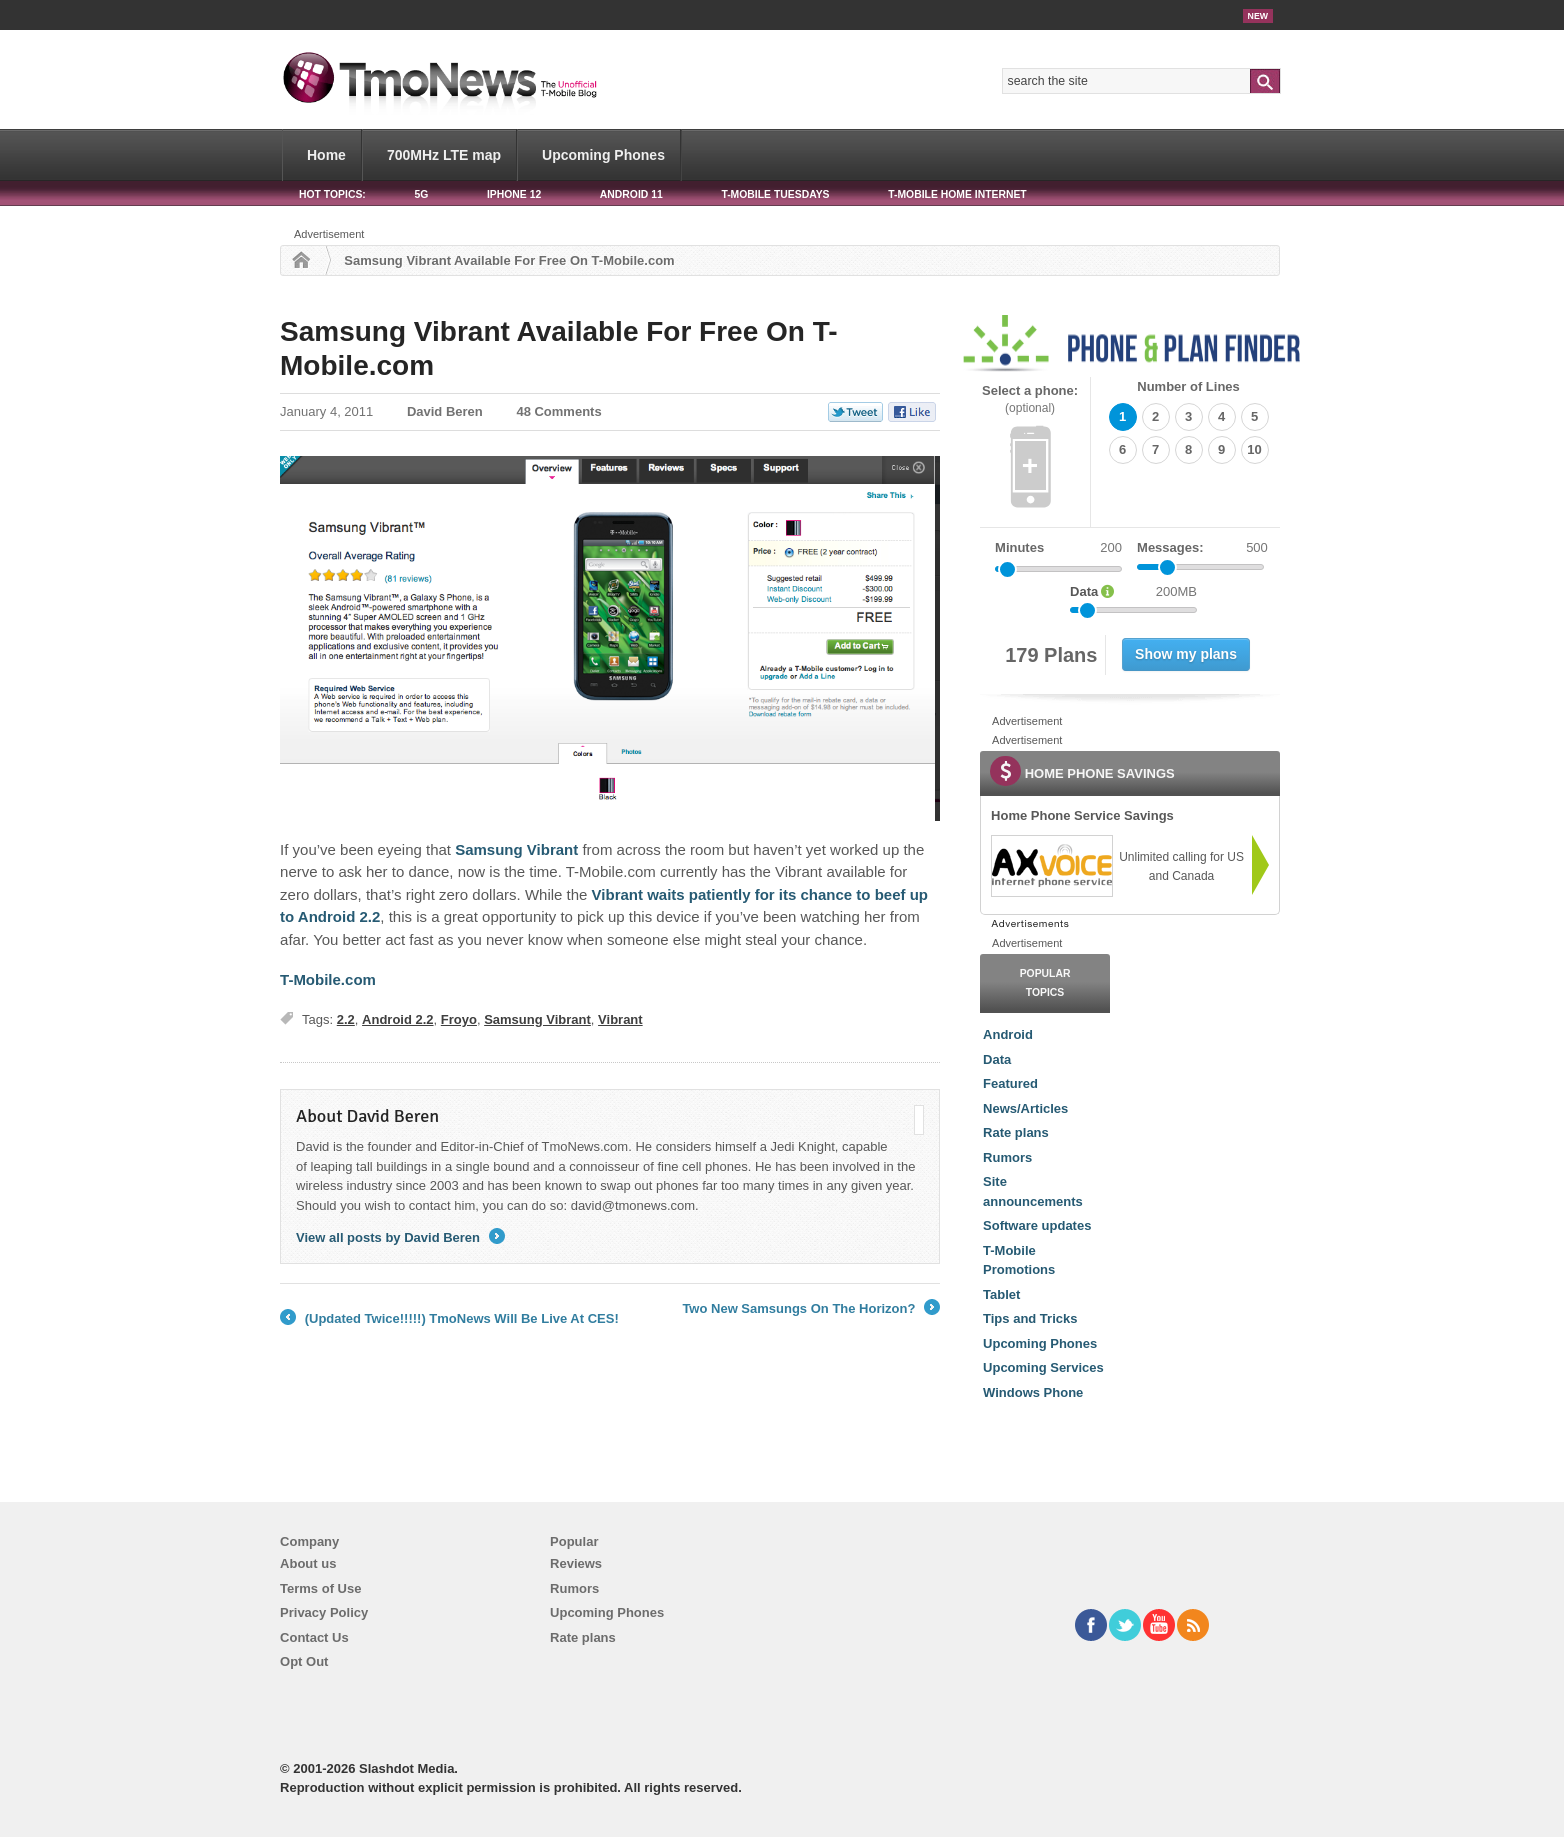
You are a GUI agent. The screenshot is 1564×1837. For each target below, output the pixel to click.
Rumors (1007, 1157)
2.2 (346, 1019)
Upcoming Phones (603, 155)
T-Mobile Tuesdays (775, 194)
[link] (1051, 866)
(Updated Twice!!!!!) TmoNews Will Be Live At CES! (449, 1319)
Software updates (1037, 1225)
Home (326, 155)
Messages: (1202, 548)
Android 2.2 (398, 1019)
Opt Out (304, 1661)
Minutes (1019, 547)
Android (1008, 1034)
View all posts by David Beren (400, 1237)
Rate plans (1016, 1132)
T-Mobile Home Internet (957, 194)
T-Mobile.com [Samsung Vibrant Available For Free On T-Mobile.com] (328, 979)
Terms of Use (320, 1588)
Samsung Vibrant (537, 1019)
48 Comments (558, 411)
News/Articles (1025, 1108)
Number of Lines (1188, 386)
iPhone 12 (514, 194)
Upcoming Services (1043, 1367)
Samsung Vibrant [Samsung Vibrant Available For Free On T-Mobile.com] (516, 849)
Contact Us (314, 1637)
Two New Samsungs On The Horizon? (811, 1309)
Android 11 (631, 194)
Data (997, 1059)
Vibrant (620, 1019)
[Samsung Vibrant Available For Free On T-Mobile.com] (610, 638)
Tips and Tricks (1030, 1318)
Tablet (1001, 1294)
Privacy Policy (324, 1612)
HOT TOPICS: (332, 194)
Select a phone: (1030, 399)
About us (308, 1563)
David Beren (445, 411)
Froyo (459, 1019)
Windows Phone (1033, 1392)
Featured (1010, 1083)
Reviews (576, 1563)
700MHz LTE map (444, 155)
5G (421, 194)
